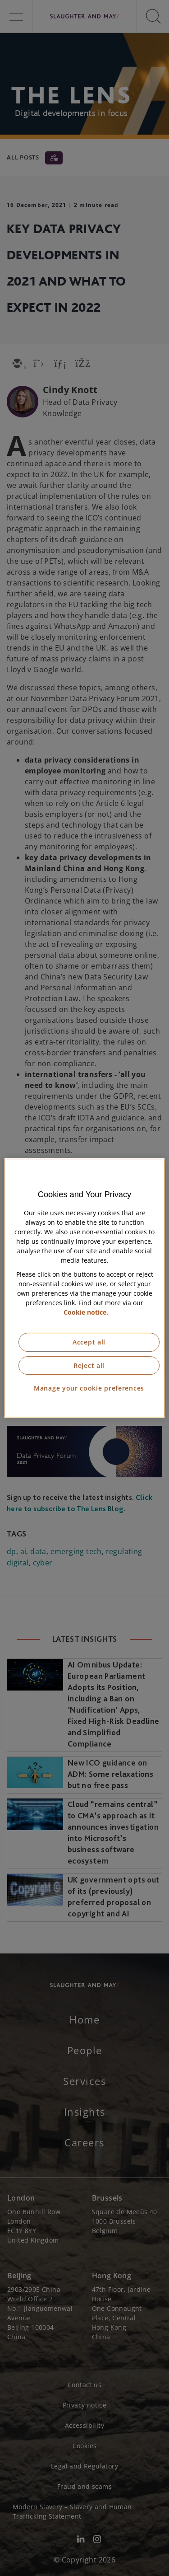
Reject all (89, 1365)
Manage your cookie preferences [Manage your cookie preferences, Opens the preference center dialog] (89, 1388)
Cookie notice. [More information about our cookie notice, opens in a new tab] (86, 1312)
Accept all (89, 1342)
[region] (84, 1288)
